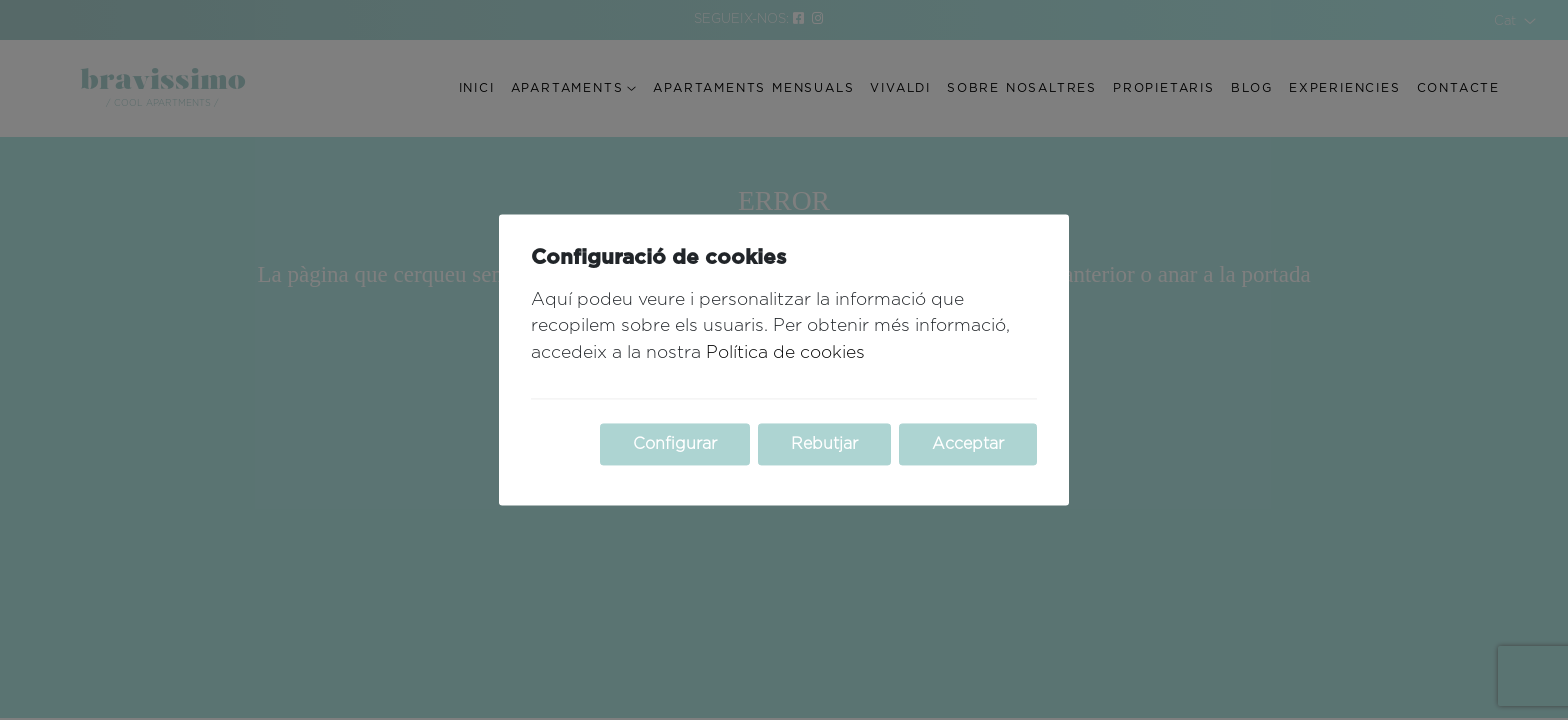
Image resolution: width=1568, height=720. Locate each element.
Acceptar (968, 445)
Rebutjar (824, 445)
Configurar (675, 445)
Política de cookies (785, 353)
